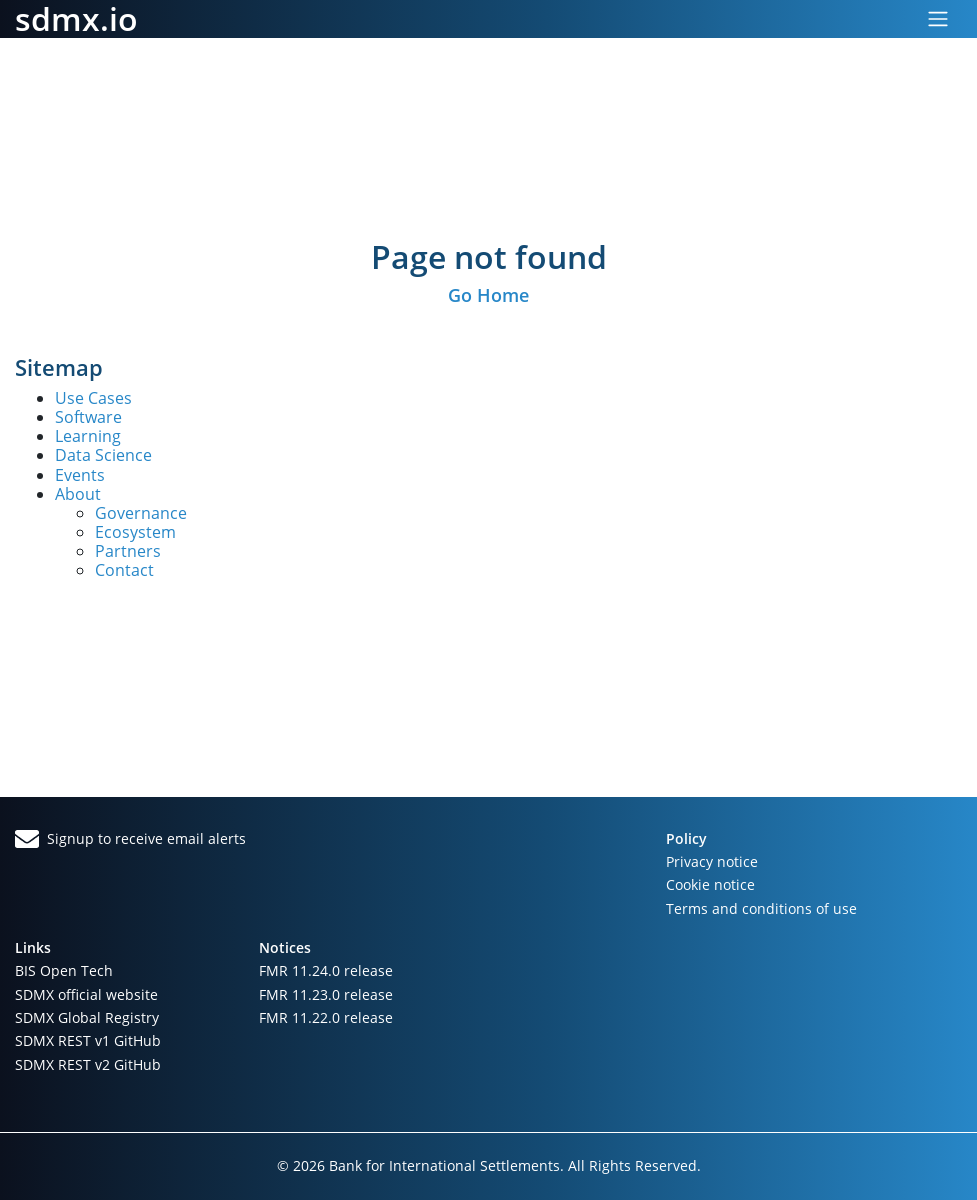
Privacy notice (712, 861)
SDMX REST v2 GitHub (88, 1064)
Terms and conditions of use (761, 908)
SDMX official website (86, 994)
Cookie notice (710, 884)
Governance (141, 513)
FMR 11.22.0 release (326, 1017)
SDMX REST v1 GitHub (88, 1040)
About (78, 494)
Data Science (103, 455)
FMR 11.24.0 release (326, 970)
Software (88, 417)
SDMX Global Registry (87, 1017)
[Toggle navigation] (938, 19)
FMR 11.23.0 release (326, 994)
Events (80, 475)
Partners (128, 551)
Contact (124, 570)
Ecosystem (135, 532)
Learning (88, 436)
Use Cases (93, 398)
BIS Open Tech (64, 970)
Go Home (488, 295)
